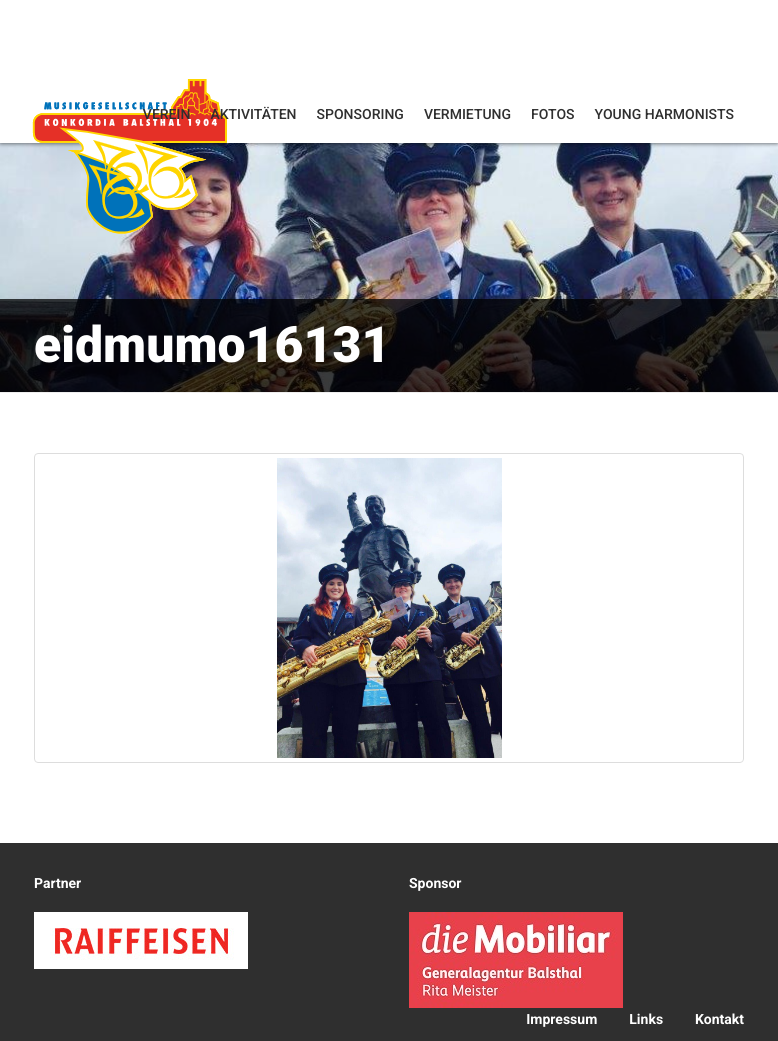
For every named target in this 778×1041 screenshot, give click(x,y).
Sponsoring (360, 115)
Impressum (561, 1020)
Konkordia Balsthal (130, 155)
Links (646, 1020)
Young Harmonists (664, 115)
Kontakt (719, 1020)
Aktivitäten (253, 115)
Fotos (553, 115)
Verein (167, 115)
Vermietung (467, 115)
